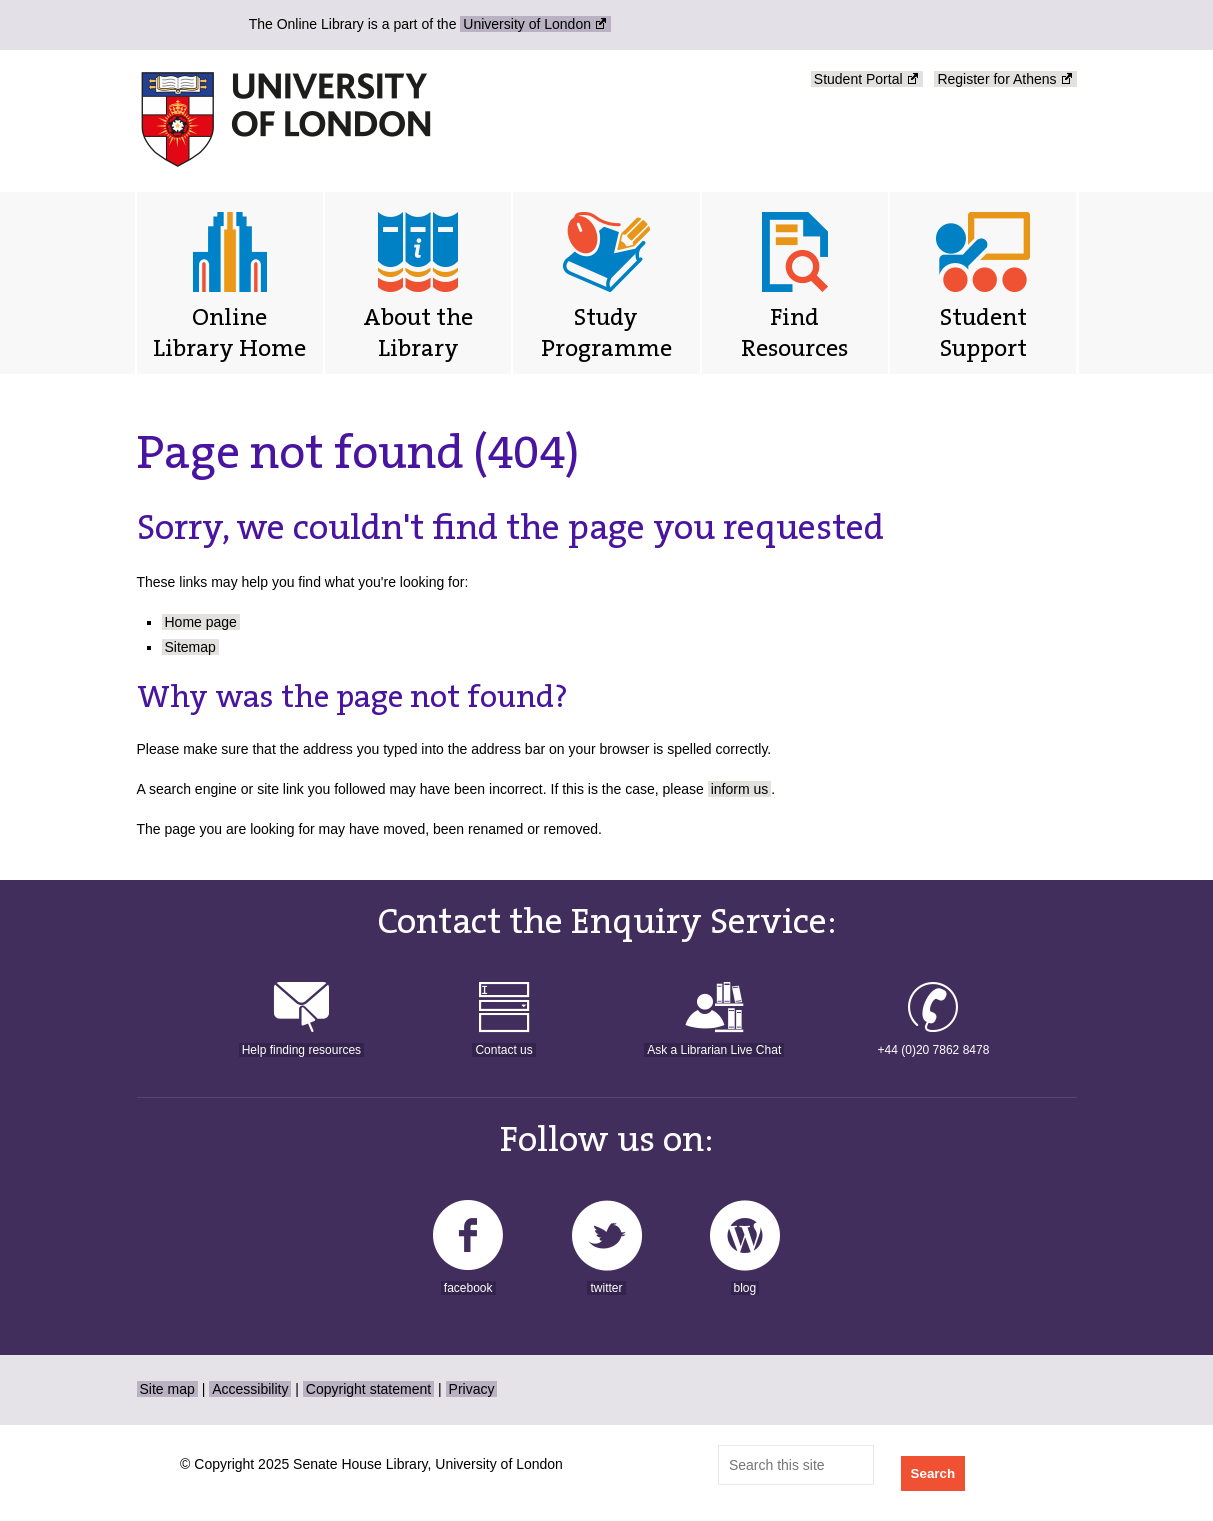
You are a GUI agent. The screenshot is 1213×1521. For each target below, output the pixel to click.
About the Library (418, 332)
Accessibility (250, 1389)
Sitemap (190, 647)
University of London (527, 24)
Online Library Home (229, 332)
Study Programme (606, 332)
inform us (740, 789)
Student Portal (858, 79)
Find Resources (794, 332)
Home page (201, 622)
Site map (167, 1389)
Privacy (472, 1389)
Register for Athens (996, 79)
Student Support (983, 332)
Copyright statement (368, 1389)
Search (933, 1473)
